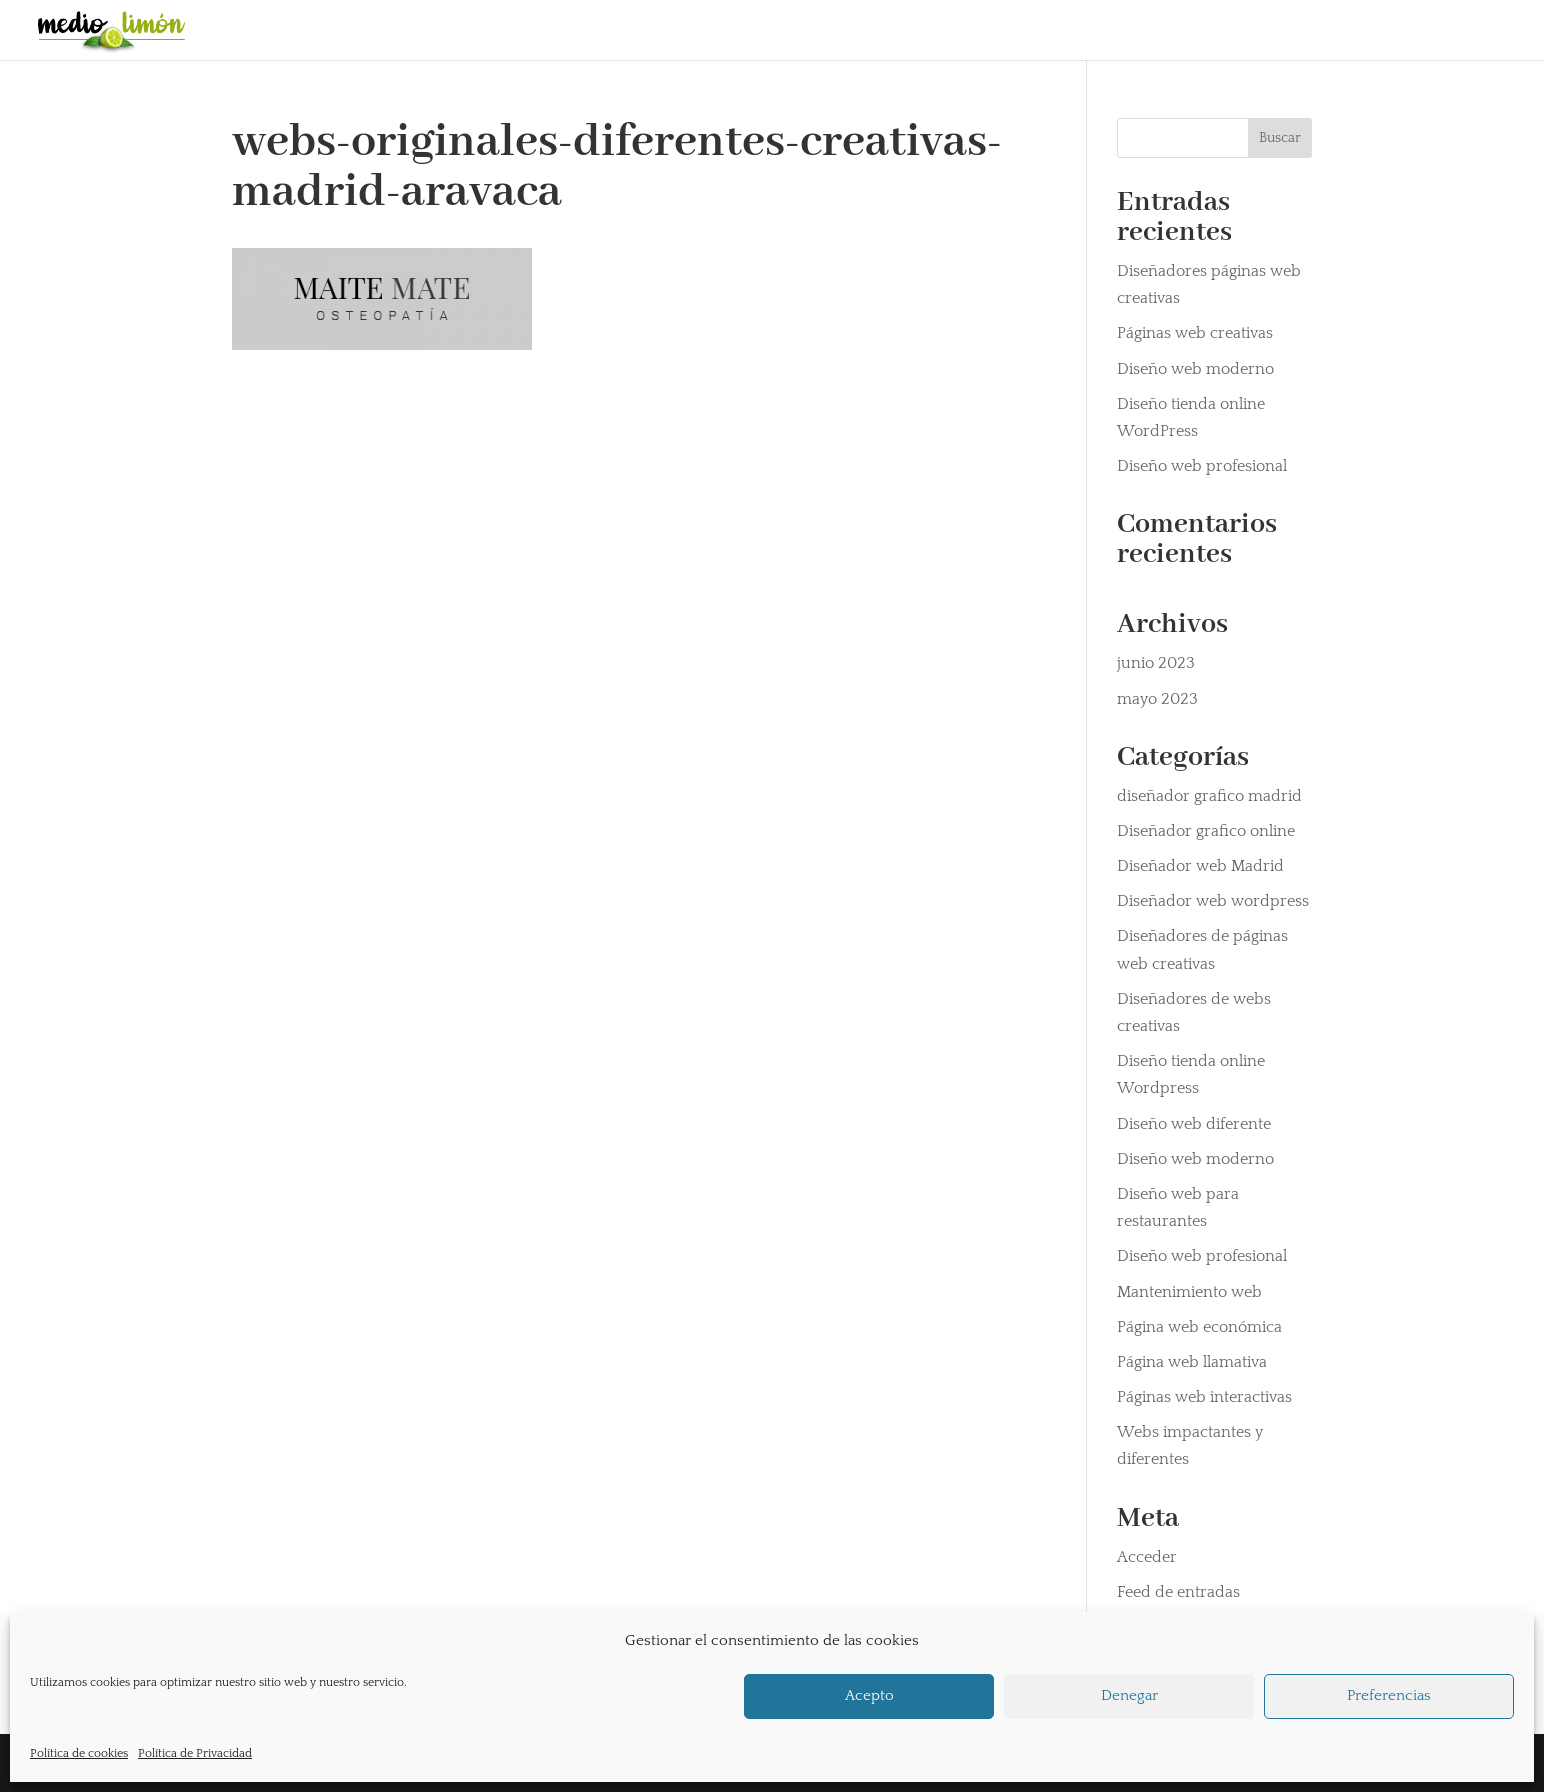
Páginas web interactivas (1204, 1397)
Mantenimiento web (1189, 1292)
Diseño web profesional (1202, 466)
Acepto (869, 1695)
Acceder (1147, 1557)
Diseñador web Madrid (1200, 866)
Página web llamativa (1192, 1362)
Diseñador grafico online (1206, 831)
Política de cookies (79, 1753)
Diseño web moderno (1195, 369)
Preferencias (1389, 1695)
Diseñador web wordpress (1213, 901)
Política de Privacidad (195, 1753)
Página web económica (1199, 1327)
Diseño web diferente (1194, 1124)
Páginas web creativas (1195, 333)
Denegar (1129, 1695)
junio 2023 (1156, 663)
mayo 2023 (1157, 699)
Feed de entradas (1178, 1592)
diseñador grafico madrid (1209, 796)
